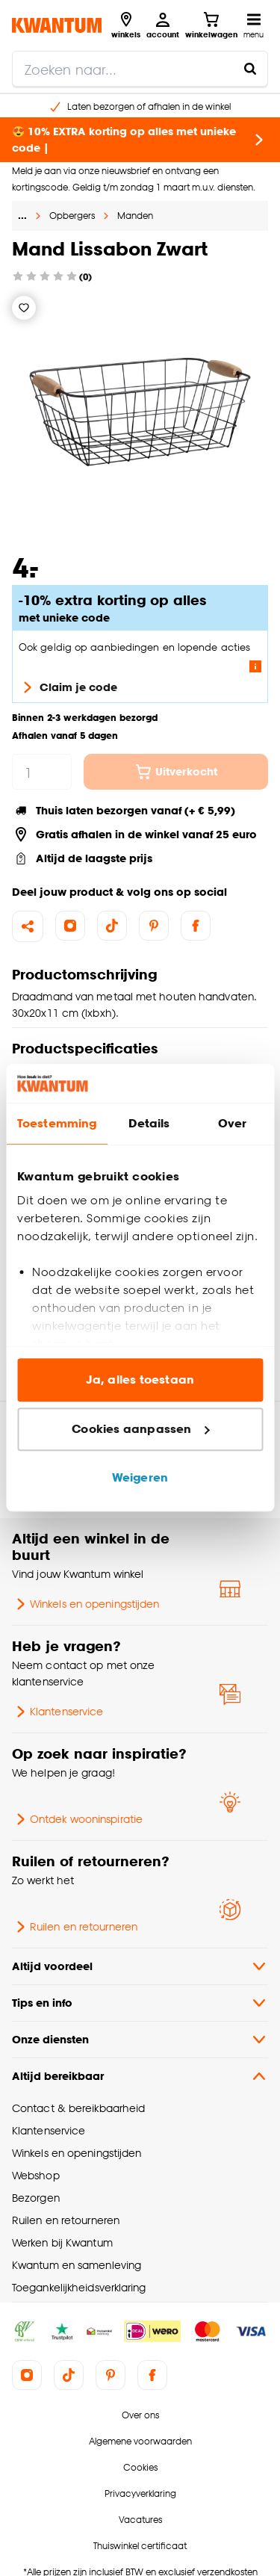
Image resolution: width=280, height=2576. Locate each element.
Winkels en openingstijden (85, 1604)
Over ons (140, 2415)
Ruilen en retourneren (74, 1927)
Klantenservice (57, 1712)
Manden (135, 215)
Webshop (36, 2175)
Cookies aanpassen (140, 1429)
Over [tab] (232, 1124)
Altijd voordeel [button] (140, 1966)
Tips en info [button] (140, 2003)
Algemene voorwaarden (140, 2441)
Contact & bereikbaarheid (78, 2108)
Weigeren (140, 1478)
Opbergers (72, 215)
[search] (140, 69)
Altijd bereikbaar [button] (140, 2076)
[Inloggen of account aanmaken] (163, 25)
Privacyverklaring (140, 2493)
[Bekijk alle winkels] (126, 25)
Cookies (140, 2467)
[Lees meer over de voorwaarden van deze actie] (255, 666)
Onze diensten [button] (140, 2040)
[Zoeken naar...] (250, 69)
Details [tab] (148, 1124)
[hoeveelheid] (42, 772)
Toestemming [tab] (56, 1124)
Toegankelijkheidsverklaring (79, 2287)
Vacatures (140, 2519)
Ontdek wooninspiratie (77, 1819)
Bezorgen (36, 2197)
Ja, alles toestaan (140, 1380)
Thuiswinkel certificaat (140, 2545)
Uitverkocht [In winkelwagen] (175, 772)
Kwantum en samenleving (76, 2264)
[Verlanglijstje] (24, 308)
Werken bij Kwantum (62, 2242)
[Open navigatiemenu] (253, 25)
